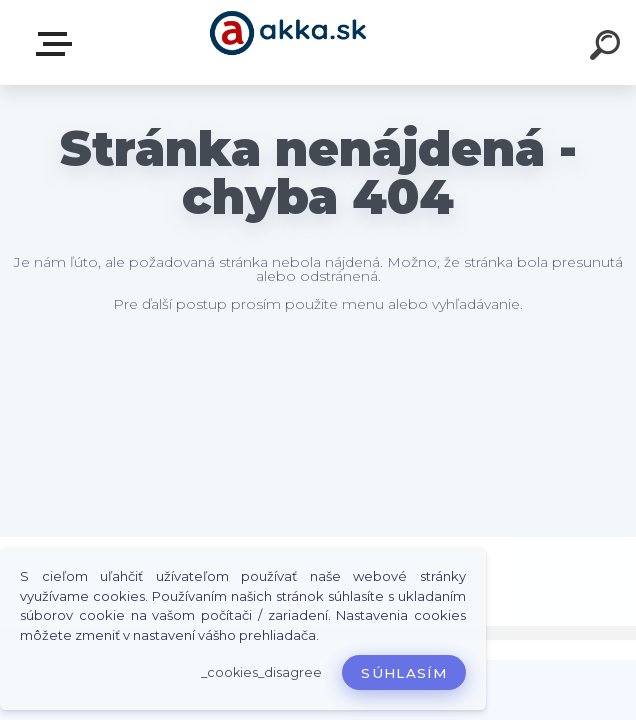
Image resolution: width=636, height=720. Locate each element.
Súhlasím (404, 673)
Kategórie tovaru (58, 44)
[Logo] (288, 42)
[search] (608, 48)
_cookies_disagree (261, 672)
